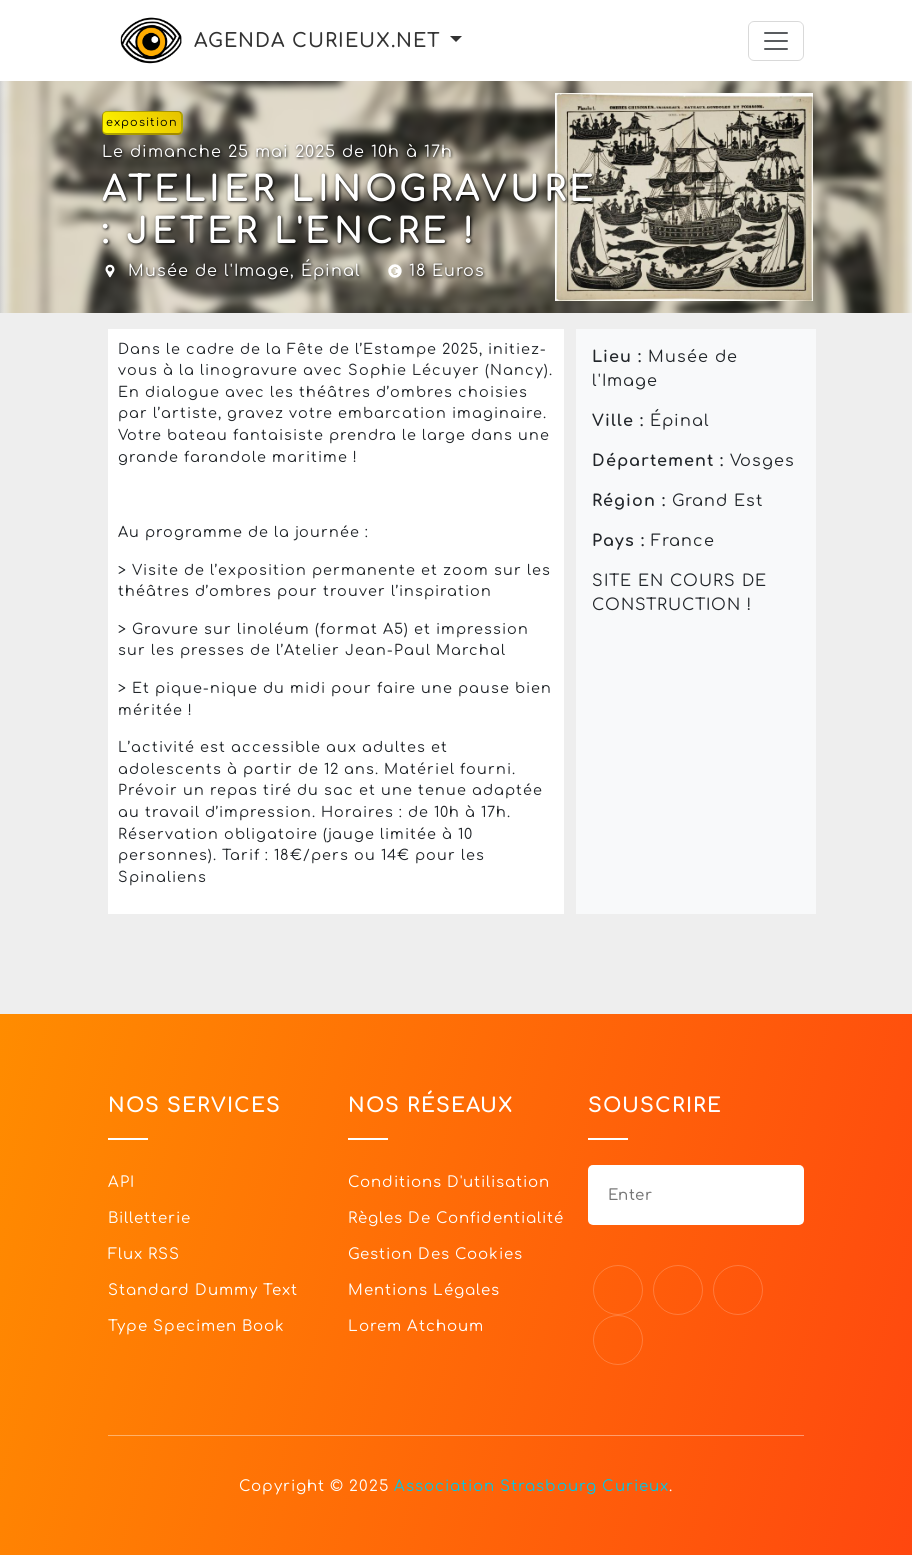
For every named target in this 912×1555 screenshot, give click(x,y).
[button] (456, 40)
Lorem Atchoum (416, 1326)
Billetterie (149, 1218)
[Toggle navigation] (776, 41)
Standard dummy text (203, 1290)
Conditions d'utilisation (449, 1182)
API (121, 1182)
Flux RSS (144, 1254)
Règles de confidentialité (456, 1218)
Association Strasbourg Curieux (531, 1486)
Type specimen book (196, 1326)
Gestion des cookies (435, 1254)
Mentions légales (424, 1290)
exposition (142, 122)
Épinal (331, 271)
